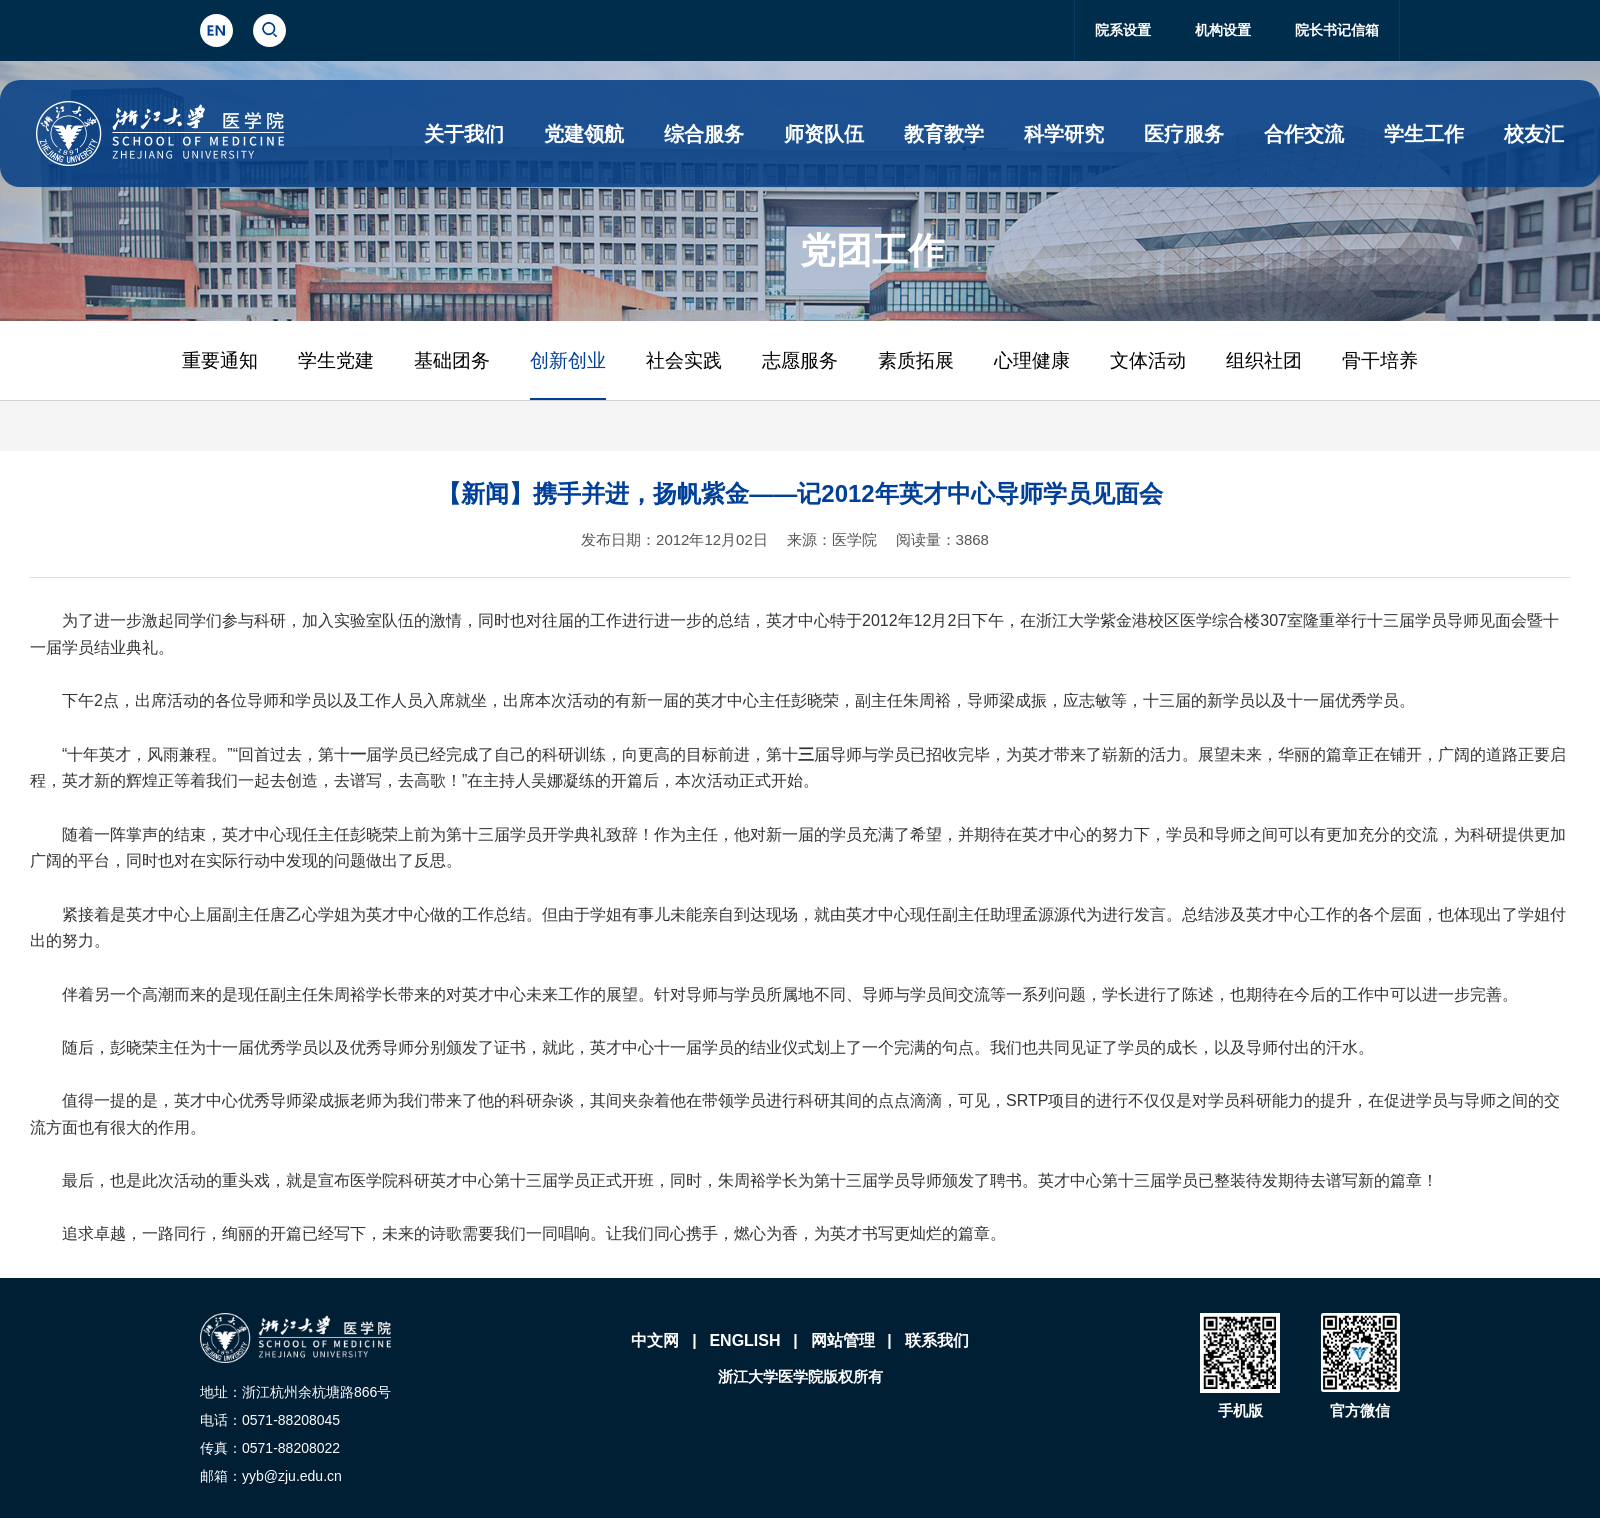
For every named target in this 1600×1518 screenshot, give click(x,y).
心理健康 (1032, 360)
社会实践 (684, 360)
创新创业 (568, 360)
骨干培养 (1380, 360)
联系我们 (937, 1340)
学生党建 (336, 360)
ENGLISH (744, 1340)
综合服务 (704, 134)
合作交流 (1304, 134)
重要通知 (220, 360)
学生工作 (1424, 134)
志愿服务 (800, 360)
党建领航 (584, 134)
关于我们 (464, 134)
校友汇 (1534, 134)
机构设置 (1223, 30)
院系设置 (1123, 30)
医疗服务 (1184, 134)
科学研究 (1064, 134)
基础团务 (452, 360)
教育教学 (944, 134)
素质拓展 (916, 360)
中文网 (655, 1340)
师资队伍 (824, 134)
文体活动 (1148, 360)
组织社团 (1264, 360)
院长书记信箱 (1337, 30)
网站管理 (843, 1340)
